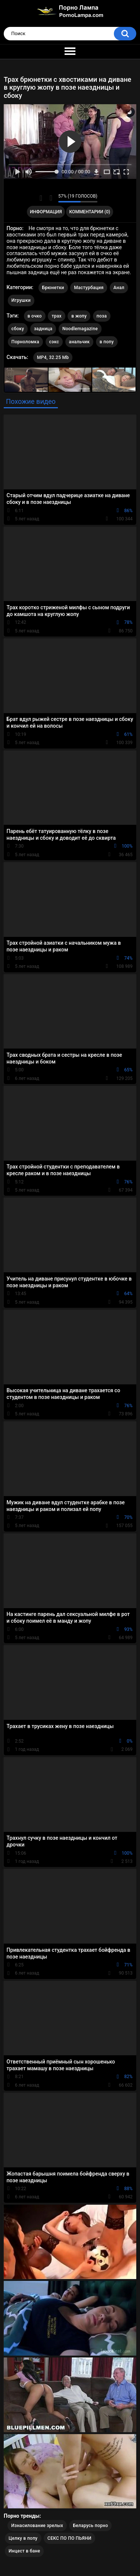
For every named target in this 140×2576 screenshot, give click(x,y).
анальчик (79, 341)
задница (43, 328)
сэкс (54, 341)
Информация (46, 211)
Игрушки (21, 300)
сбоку (18, 328)
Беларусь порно (90, 2525)
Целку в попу (23, 2538)
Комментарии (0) (89, 211)
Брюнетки (53, 287)
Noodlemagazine (80, 328)
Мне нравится (41, 198)
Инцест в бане (24, 2551)
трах (56, 316)
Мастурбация (88, 287)
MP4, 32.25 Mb (53, 357)
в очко (35, 316)
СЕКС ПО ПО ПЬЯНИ (69, 2538)
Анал (118, 287)
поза (102, 316)
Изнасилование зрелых (37, 2525)
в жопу (79, 316)
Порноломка (25, 341)
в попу (107, 341)
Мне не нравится (51, 198)
